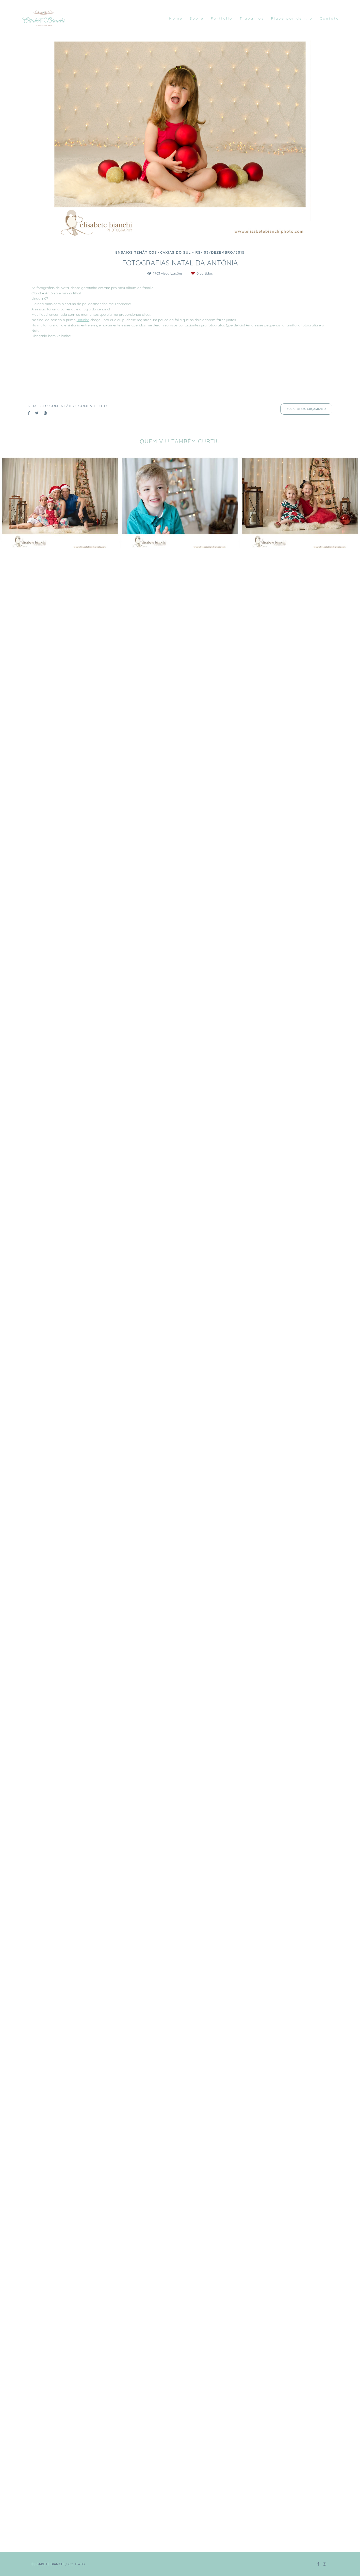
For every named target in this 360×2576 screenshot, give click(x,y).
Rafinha (83, 320)
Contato (329, 18)
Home (176, 18)
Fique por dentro (292, 18)
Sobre (197, 18)
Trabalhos (252, 18)
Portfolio (222, 18)
